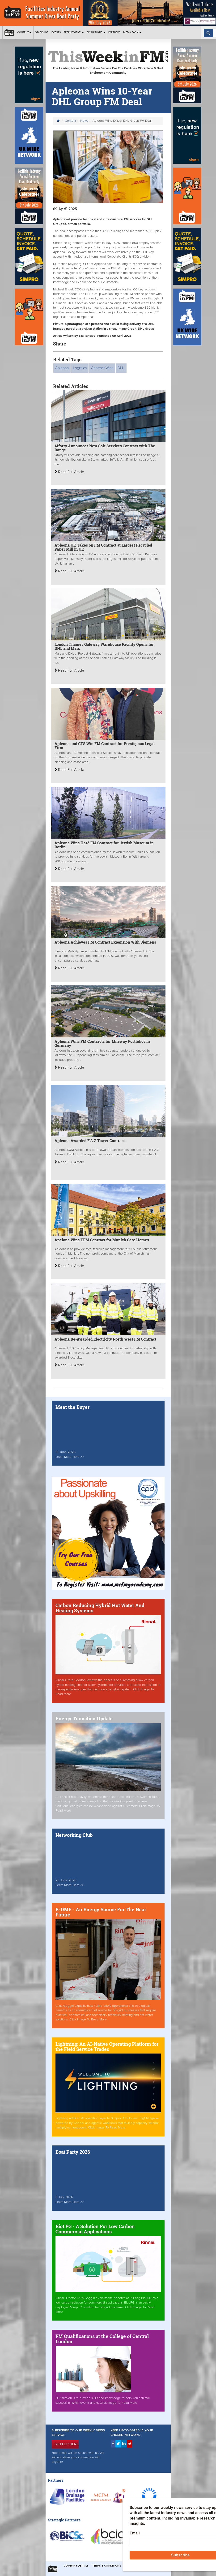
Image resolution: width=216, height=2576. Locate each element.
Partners (114, 32)
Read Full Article (69, 472)
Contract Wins (102, 368)
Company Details (76, 2565)
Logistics (80, 368)
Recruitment (74, 32)
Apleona (62, 368)
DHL (121, 368)
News (84, 121)
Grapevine (41, 32)
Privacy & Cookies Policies (145, 2565)
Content (24, 32)
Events (56, 32)
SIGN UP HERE (67, 2444)
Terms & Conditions (106, 2565)
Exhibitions (96, 32)
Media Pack (132, 32)
